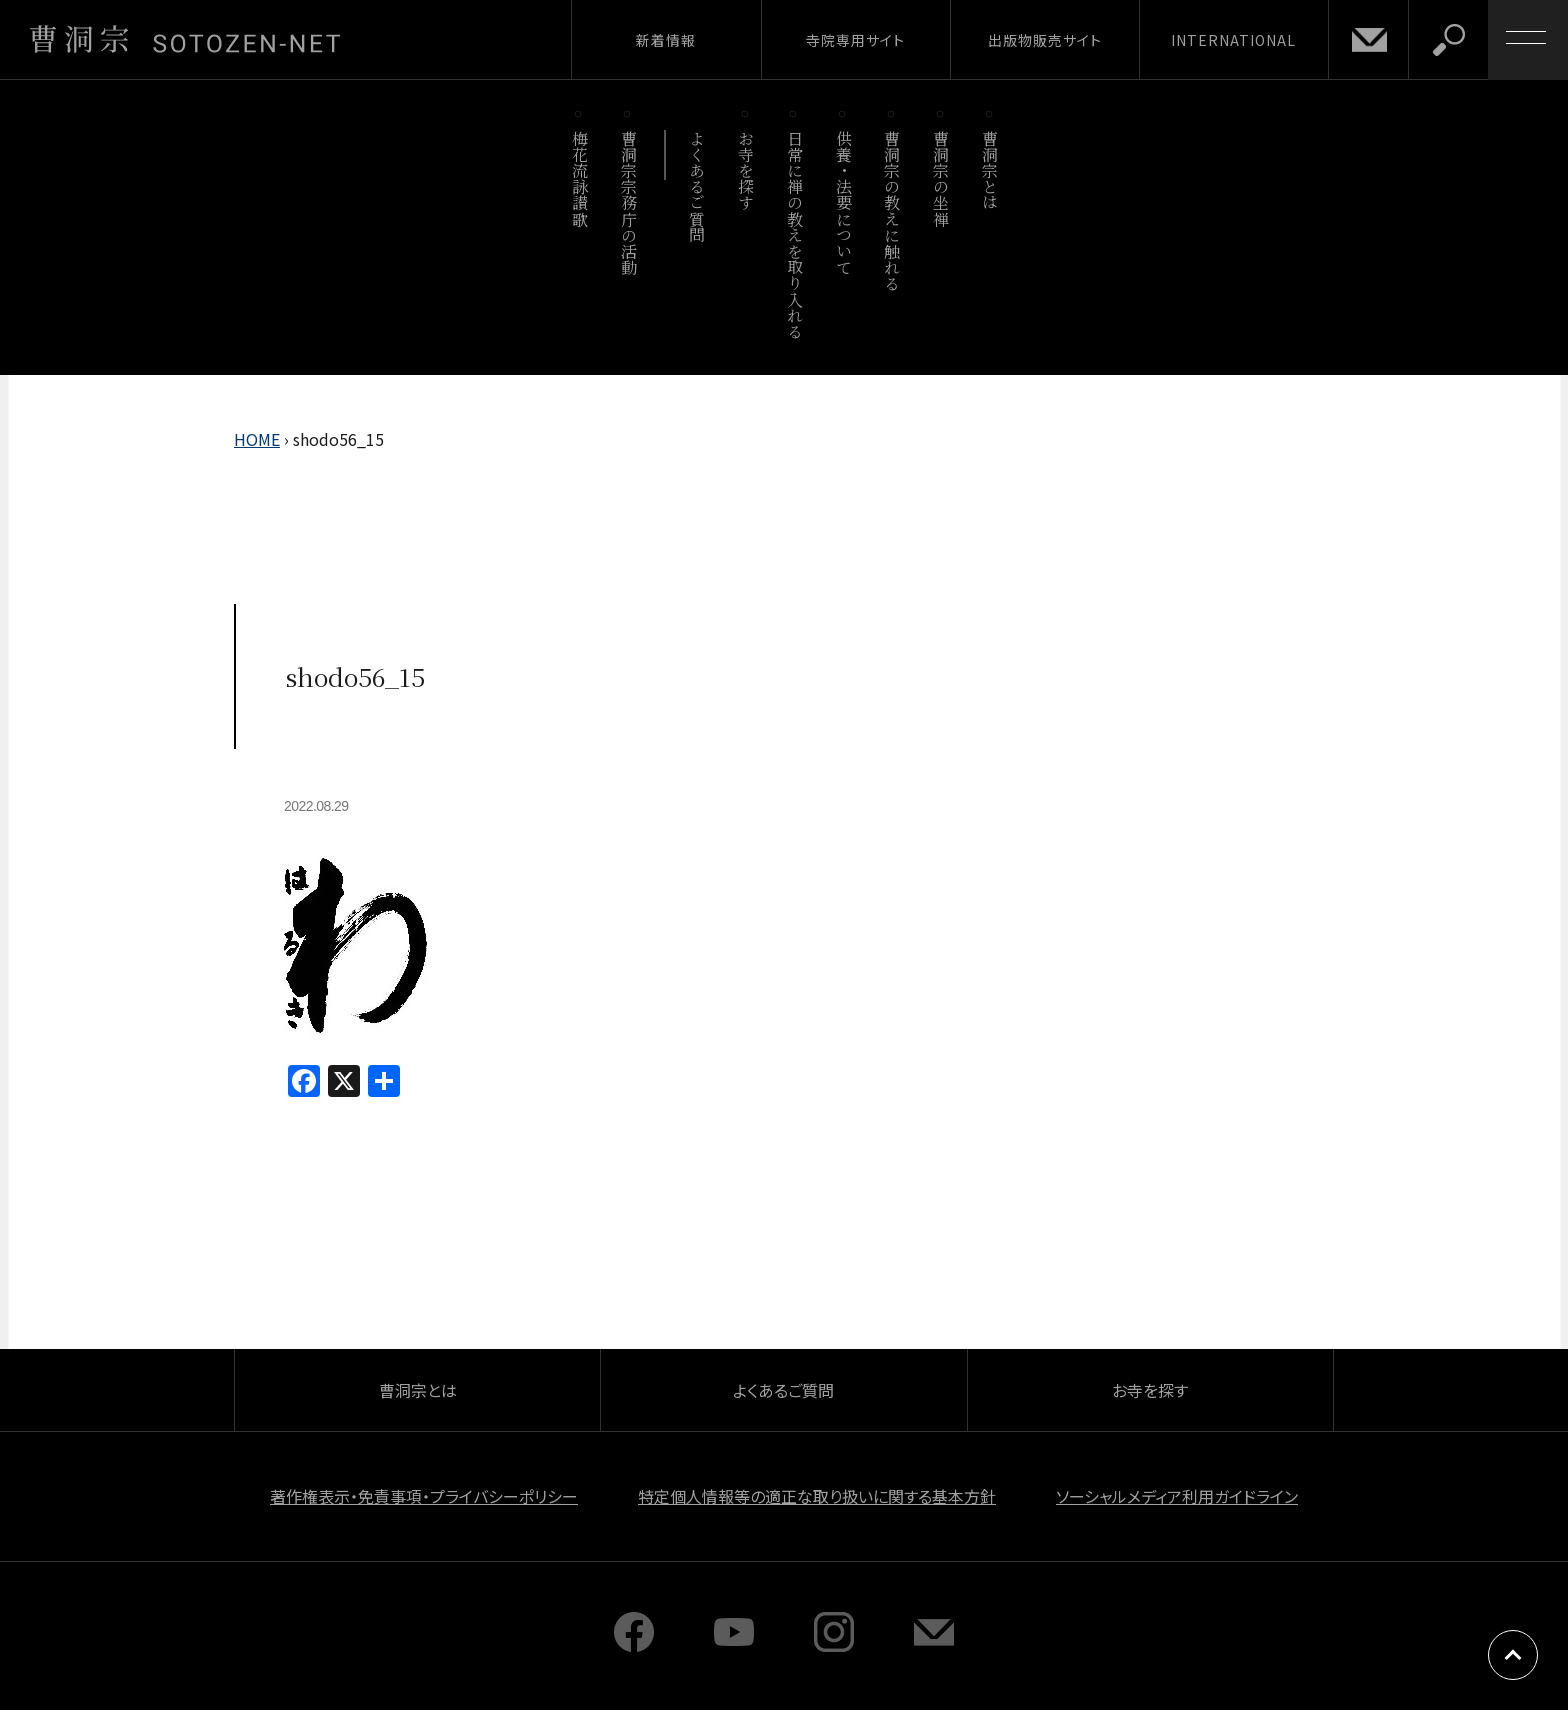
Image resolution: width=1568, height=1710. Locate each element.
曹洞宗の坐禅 (941, 178)
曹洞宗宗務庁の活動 (628, 202)
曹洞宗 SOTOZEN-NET (185, 39)
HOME (257, 439)
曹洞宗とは (990, 170)
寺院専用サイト (855, 40)
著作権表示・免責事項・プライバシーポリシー (424, 1496)
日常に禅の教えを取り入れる (794, 234)
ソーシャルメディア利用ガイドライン (1177, 1496)
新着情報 (666, 40)
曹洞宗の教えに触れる (892, 210)
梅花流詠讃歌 (579, 178)
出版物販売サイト (1045, 40)
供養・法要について (843, 202)
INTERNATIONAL (1233, 40)
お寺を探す (746, 170)
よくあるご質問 (697, 186)
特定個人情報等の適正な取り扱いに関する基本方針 (817, 1496)
